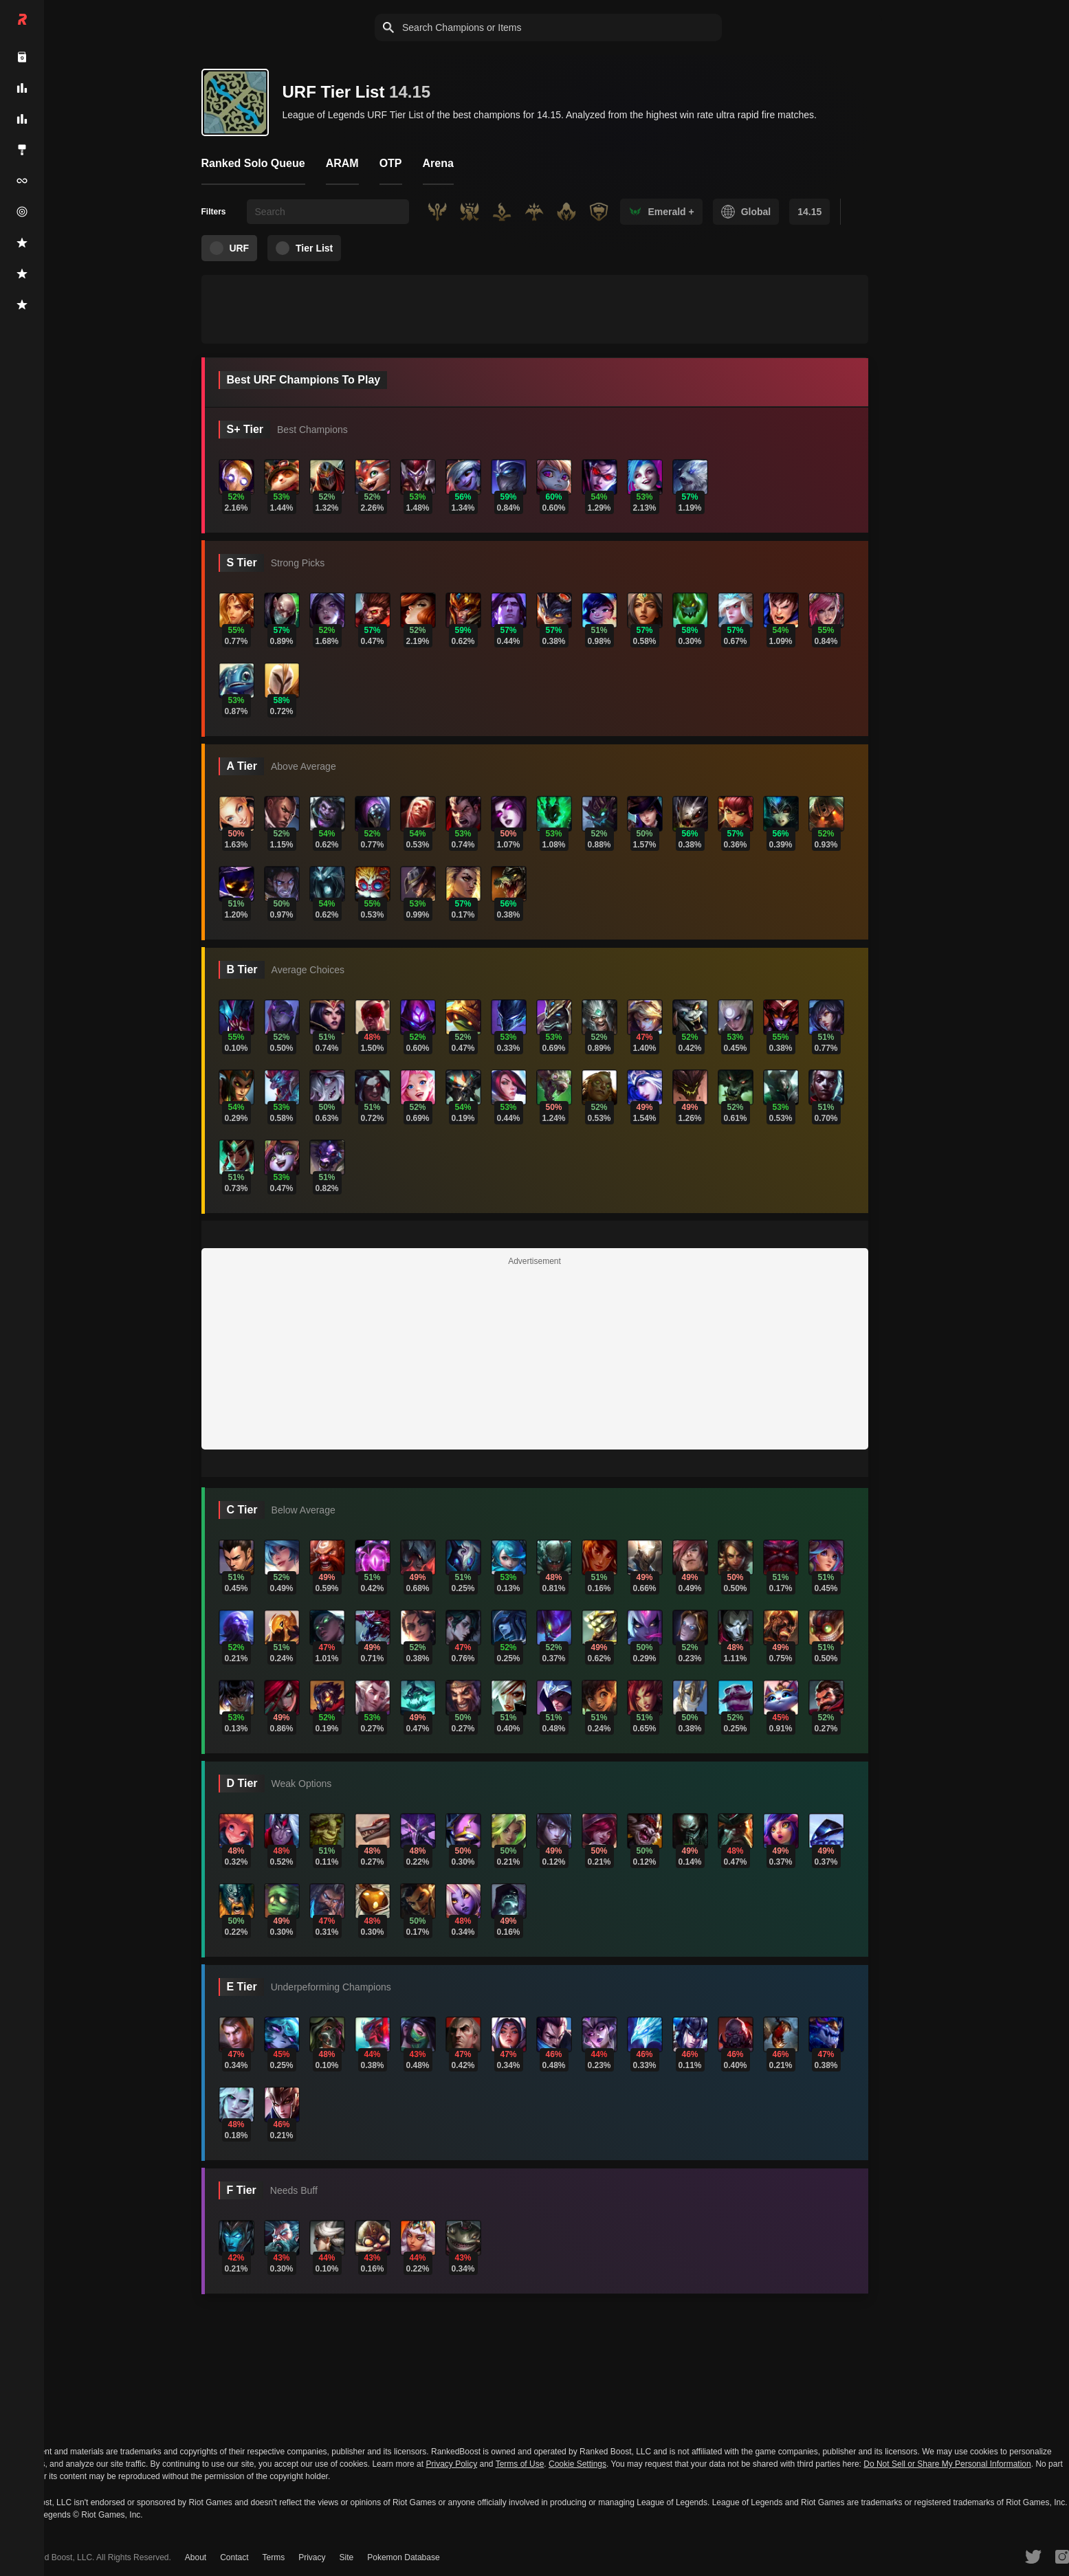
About (195, 2557)
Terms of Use (520, 2464)
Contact (234, 2557)
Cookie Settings (577, 2464)
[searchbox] (328, 211)
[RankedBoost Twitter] (1033, 2556)
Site (347, 2557)
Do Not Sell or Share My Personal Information (947, 2464)
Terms (274, 2557)
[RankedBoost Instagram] (1062, 2556)
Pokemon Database (403, 2557)
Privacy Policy (451, 2464)
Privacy (311, 2557)
